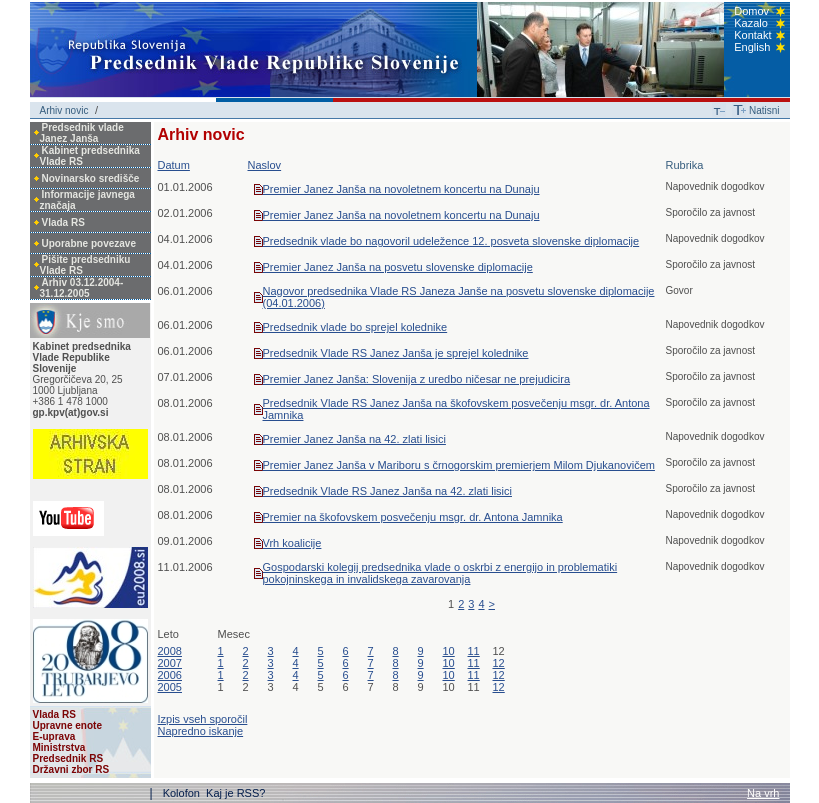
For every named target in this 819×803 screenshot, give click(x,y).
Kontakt (752, 35)
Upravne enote (67, 725)
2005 (170, 687)
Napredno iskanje (201, 731)
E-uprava (54, 736)
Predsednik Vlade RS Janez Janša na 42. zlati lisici (387, 491)
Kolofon (183, 793)
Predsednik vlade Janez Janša (82, 133)
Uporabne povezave (89, 243)
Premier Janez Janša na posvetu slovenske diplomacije (398, 267)
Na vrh (763, 793)
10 (449, 651)
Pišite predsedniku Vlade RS (85, 265)
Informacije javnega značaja (87, 200)
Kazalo (751, 23)
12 (499, 663)
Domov (751, 11)
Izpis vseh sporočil (203, 719)
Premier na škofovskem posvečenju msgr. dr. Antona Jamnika (413, 517)
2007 (170, 663)
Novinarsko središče (91, 178)
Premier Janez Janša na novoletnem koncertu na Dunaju (401, 189)
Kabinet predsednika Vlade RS (90, 156)
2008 (170, 651)
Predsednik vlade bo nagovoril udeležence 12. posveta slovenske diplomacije (451, 241)
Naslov (265, 165)
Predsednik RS (68, 758)
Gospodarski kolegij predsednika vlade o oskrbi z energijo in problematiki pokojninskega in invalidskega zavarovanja (440, 573)
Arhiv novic (64, 110)
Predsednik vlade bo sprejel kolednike (355, 327)
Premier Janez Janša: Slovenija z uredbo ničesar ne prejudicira (417, 379)
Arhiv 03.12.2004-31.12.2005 (82, 288)
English (752, 47)
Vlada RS (63, 222)
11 (474, 651)
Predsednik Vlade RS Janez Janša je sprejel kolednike (396, 353)
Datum (174, 165)
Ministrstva (59, 747)
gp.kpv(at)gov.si (71, 412)
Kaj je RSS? (235, 793)
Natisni (764, 110)
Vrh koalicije (292, 543)
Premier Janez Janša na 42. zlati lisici (354, 439)
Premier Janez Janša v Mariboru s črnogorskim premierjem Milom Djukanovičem (459, 465)
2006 (170, 675)
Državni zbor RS (71, 769)
